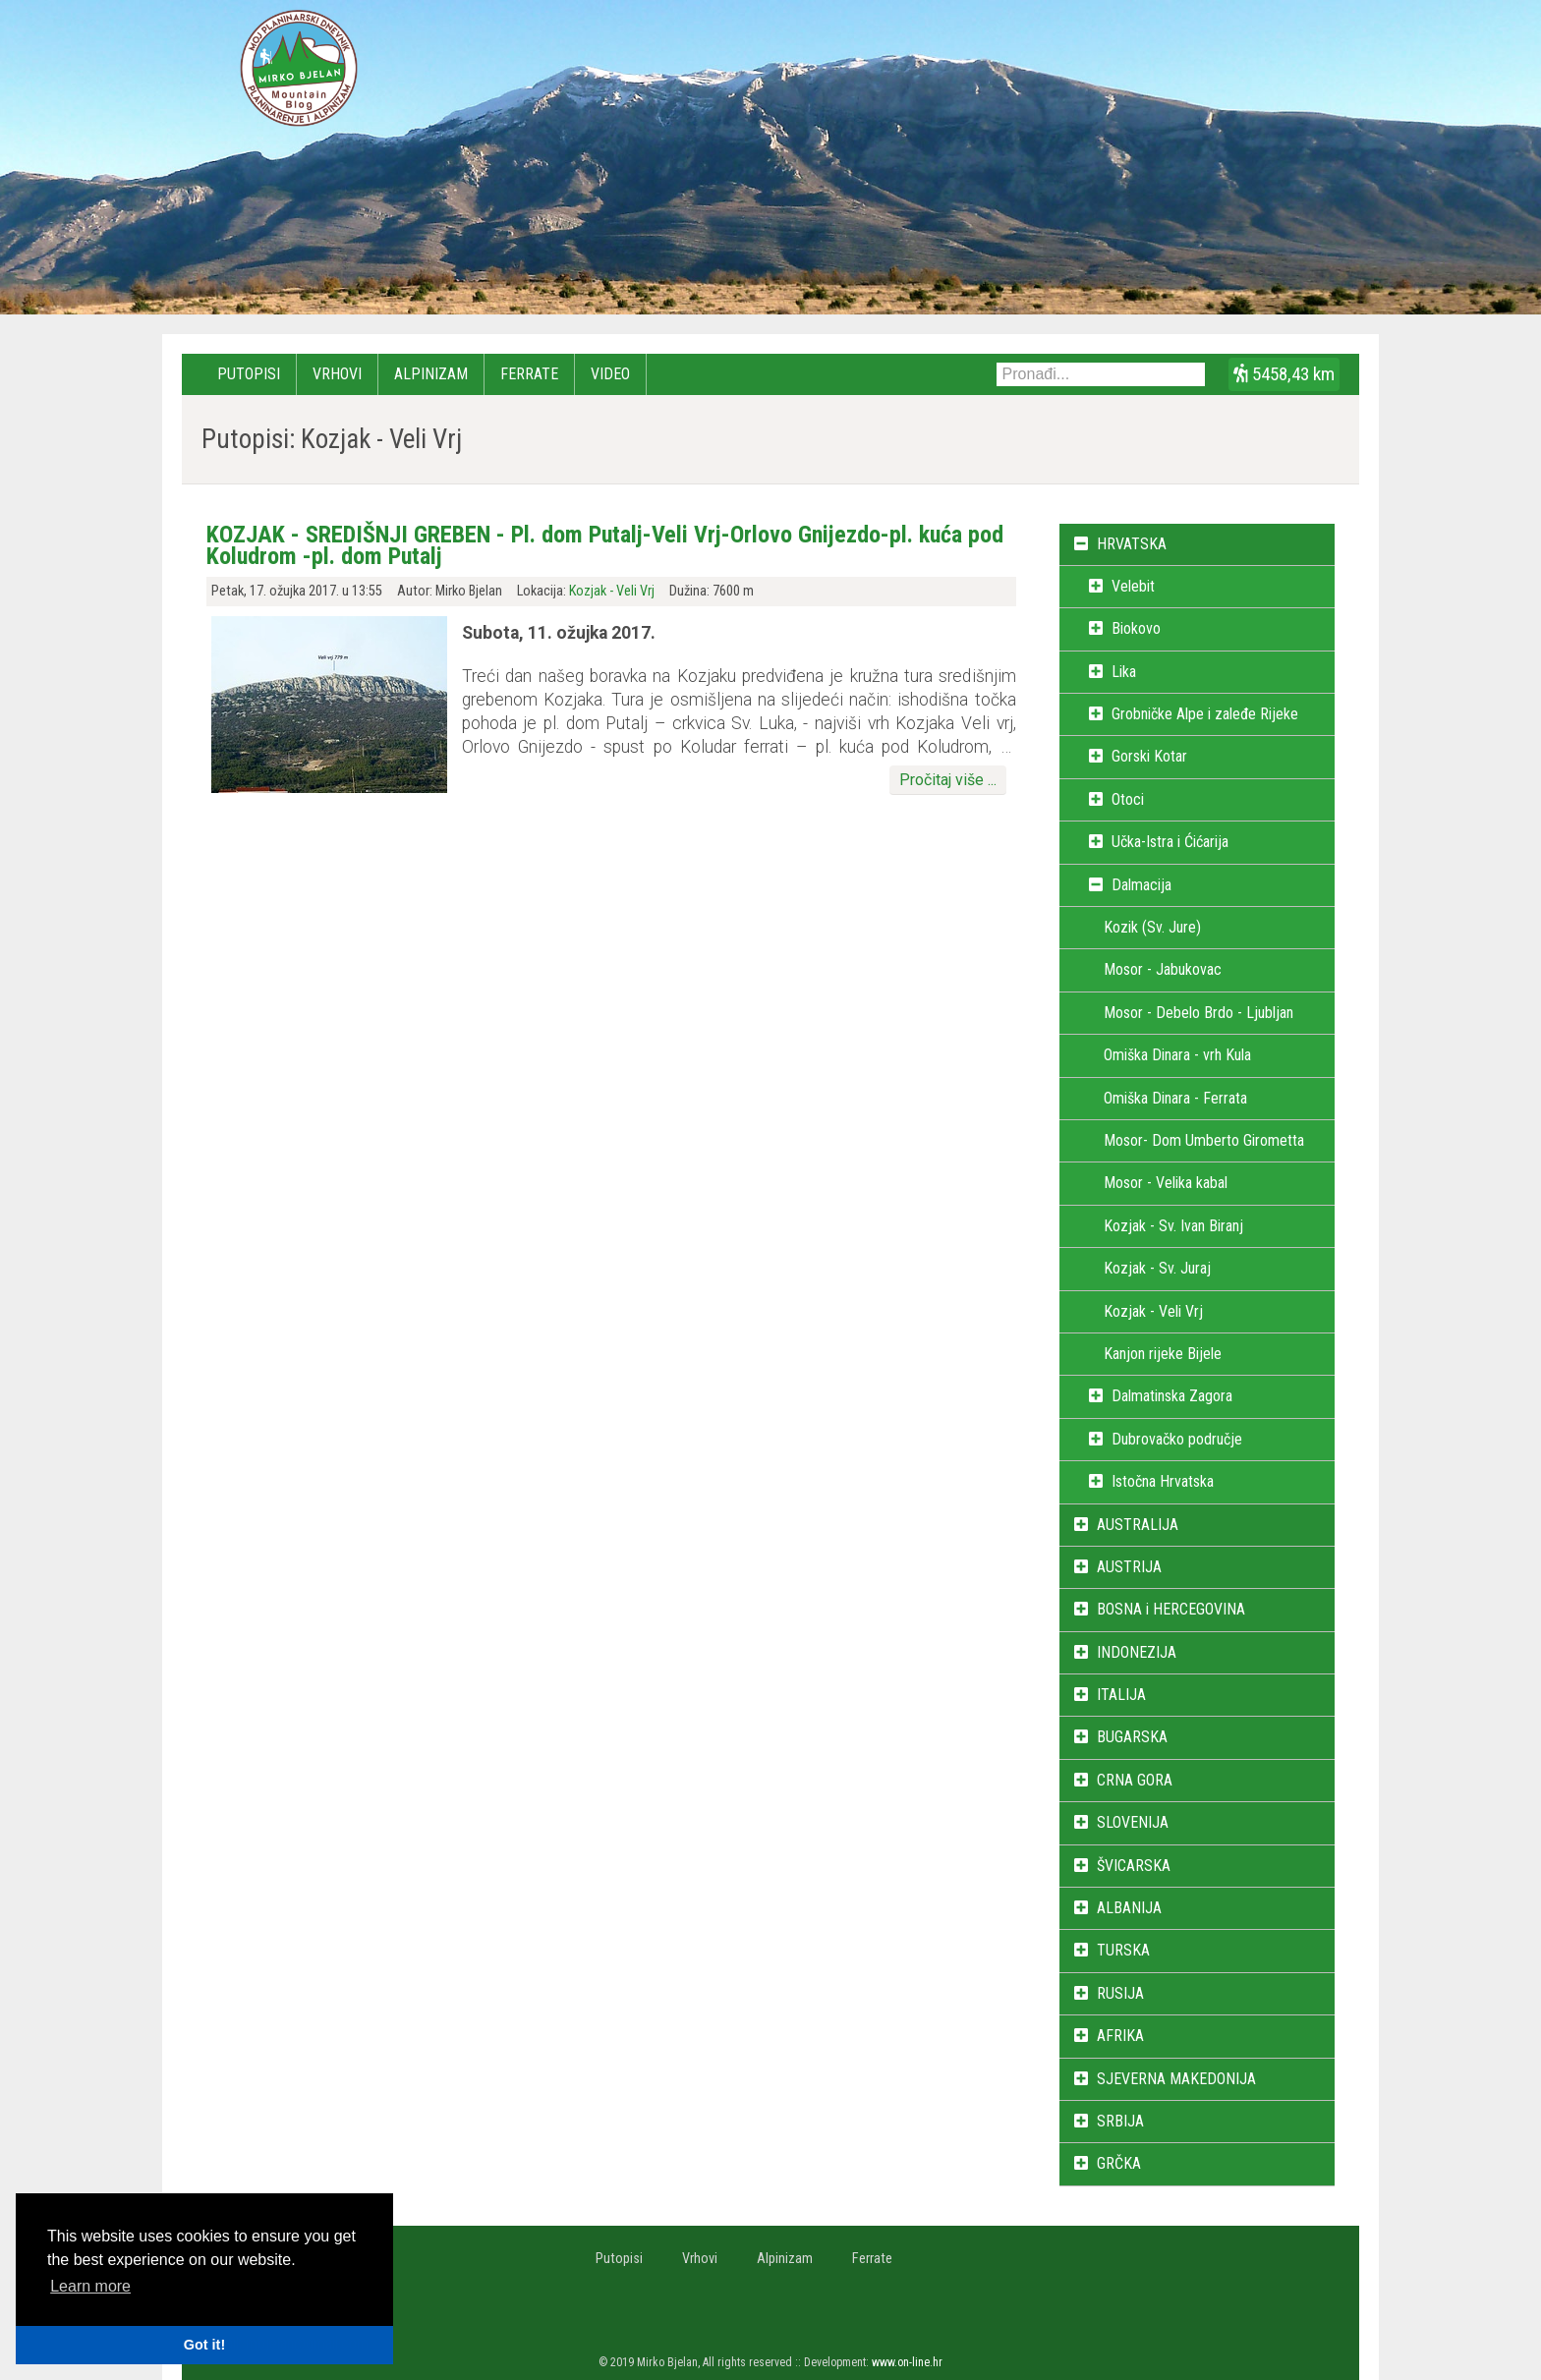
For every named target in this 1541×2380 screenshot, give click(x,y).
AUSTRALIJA (1137, 1524)
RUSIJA (1120, 1993)
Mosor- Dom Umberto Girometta (1204, 1140)
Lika (1124, 671)
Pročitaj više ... (948, 779)
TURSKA (1123, 1950)
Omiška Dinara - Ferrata (1175, 1098)
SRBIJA (1120, 2121)
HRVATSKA (1132, 544)
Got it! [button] (204, 2344)
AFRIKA (1120, 2035)
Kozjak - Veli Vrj (612, 591)
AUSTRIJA (1129, 1567)
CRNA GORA (1134, 1780)
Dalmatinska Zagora (1172, 1396)
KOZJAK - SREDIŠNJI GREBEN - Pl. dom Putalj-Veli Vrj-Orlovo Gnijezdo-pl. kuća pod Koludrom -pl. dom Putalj (604, 545)
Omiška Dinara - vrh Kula (1177, 1055)
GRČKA (1119, 2163)
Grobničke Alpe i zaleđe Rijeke (1205, 714)
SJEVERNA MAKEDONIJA (1176, 2078)
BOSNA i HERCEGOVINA (1171, 1609)
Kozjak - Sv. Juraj (1157, 1268)
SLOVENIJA (1133, 1822)
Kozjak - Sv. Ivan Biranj (1173, 1226)
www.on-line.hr (907, 2362)
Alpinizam (431, 374)
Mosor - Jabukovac (1163, 969)
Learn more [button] (90, 2286)
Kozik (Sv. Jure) (1152, 927)
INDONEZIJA (1136, 1652)
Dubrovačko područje (1177, 1439)
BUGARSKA (1132, 1737)
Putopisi (248, 374)
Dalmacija (1141, 885)
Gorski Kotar (1149, 756)
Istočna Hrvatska (1163, 1481)
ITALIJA (1121, 1694)
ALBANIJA (1129, 1907)
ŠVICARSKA (1133, 1865)
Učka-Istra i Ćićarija (1170, 841)
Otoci (1128, 799)
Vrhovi (337, 374)
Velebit (1133, 586)
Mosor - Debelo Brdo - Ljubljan (1198, 1012)
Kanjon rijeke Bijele (1163, 1353)
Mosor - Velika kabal (1165, 1182)
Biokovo (1136, 628)
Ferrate (529, 374)
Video (610, 374)
